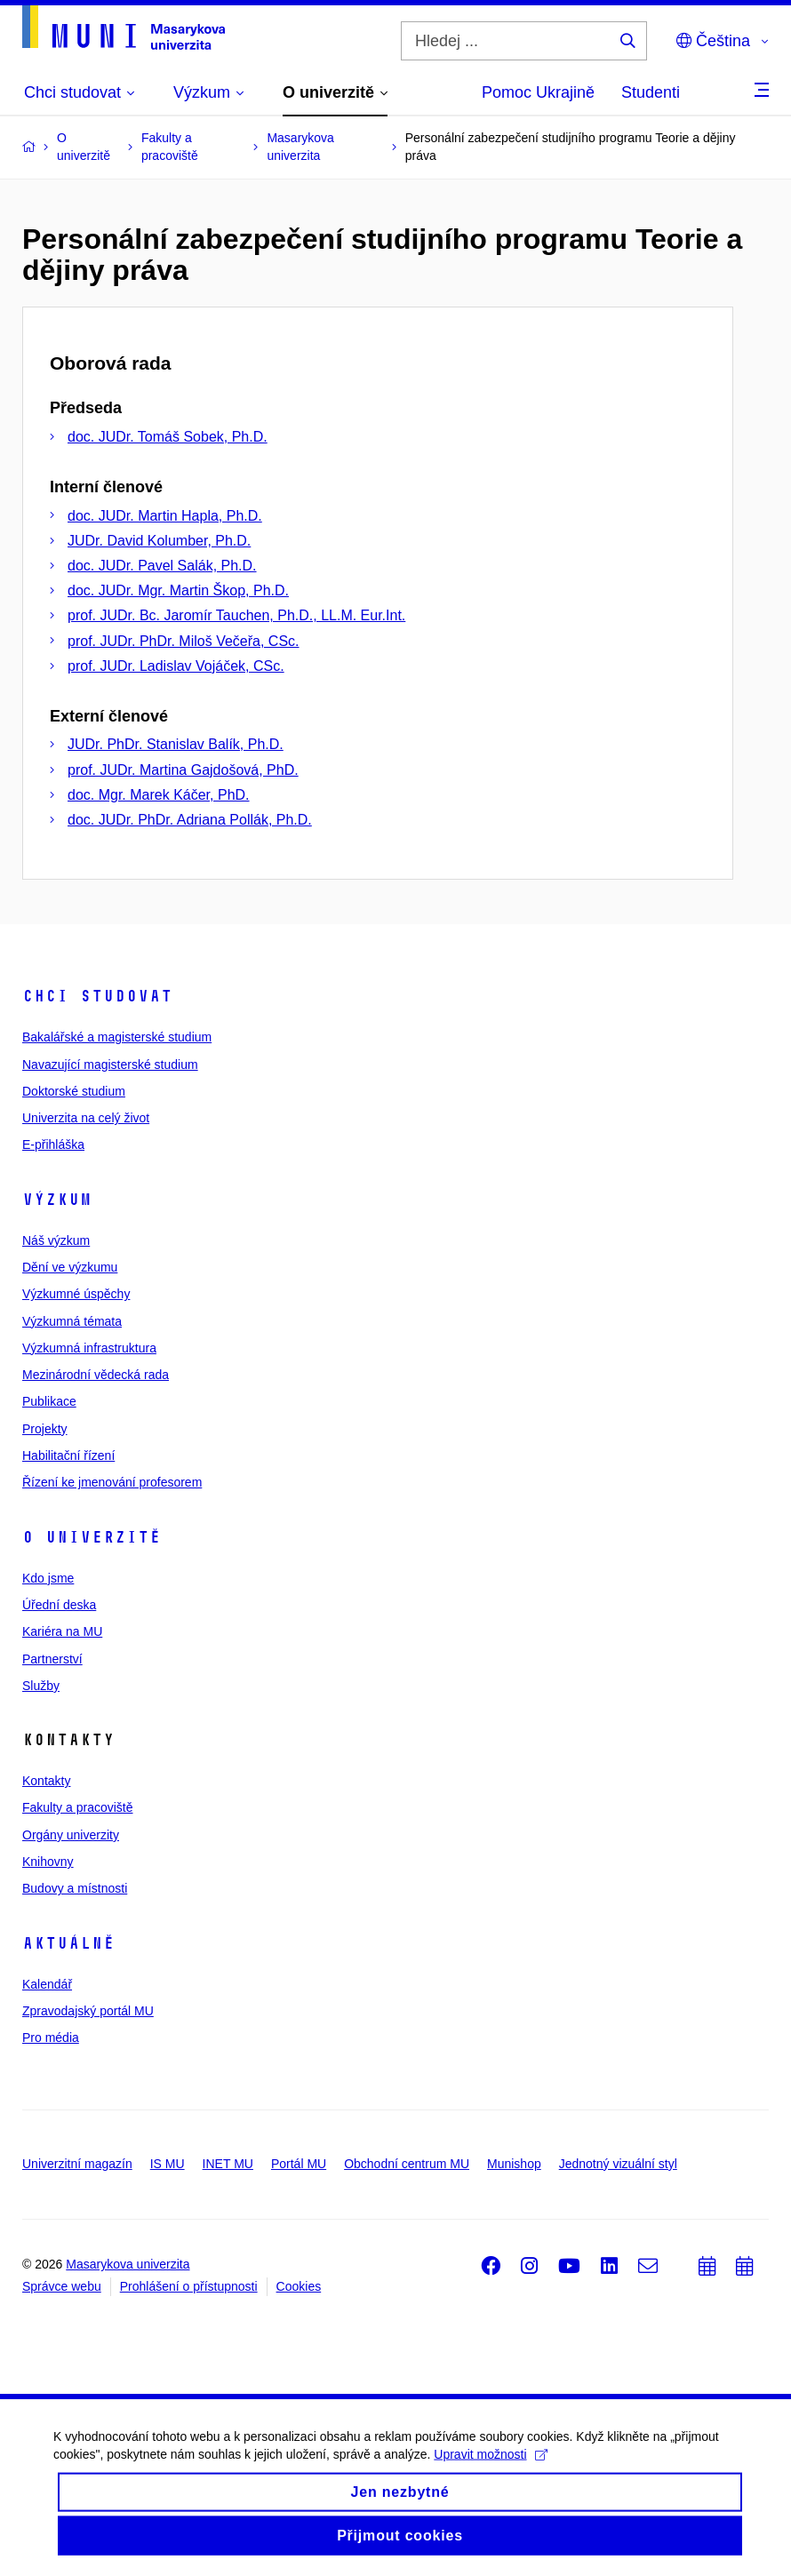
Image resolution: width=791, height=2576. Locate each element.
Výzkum (57, 1199)
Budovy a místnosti (74, 1888)
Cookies (299, 2286)
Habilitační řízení (68, 1455)
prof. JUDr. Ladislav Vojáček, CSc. (176, 666)
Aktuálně (68, 1943)
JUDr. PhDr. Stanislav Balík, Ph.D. (176, 744)
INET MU (228, 2164)
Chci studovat (97, 996)
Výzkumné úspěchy (76, 1294)
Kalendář (47, 1984)
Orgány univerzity (70, 1835)
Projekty (45, 1429)
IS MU (167, 2164)
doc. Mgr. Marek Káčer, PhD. (159, 794)
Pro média (50, 2037)
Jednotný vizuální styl (618, 2164)
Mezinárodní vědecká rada (95, 1375)
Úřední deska (59, 1605)
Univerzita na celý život (85, 1118)
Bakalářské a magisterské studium (117, 1037)
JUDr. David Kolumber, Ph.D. (159, 540)
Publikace (49, 1401)
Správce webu (61, 2286)
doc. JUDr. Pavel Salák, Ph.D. (162, 565)
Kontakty (46, 1781)
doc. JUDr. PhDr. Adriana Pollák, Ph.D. (190, 819)
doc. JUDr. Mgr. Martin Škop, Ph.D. (178, 590)
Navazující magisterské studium (110, 1064)
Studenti (650, 92)
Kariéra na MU (62, 1631)
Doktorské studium (73, 1091)
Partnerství (52, 1659)
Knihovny (48, 1861)
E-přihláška (53, 1144)
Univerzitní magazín (77, 2164)
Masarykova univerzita (127, 2264)
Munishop (514, 2164)
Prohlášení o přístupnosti (189, 2286)
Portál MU (298, 2164)
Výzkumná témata (72, 1321)
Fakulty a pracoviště (77, 1807)
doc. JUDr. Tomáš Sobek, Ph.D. (168, 436)
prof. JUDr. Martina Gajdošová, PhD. (183, 770)
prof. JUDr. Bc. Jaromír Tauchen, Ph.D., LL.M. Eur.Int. (236, 615)
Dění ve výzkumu (69, 1267)
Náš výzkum (56, 1240)
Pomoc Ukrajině (538, 92)
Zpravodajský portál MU (88, 2011)
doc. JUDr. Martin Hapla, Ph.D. (165, 515)
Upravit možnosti (490, 2467)
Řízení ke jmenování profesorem (112, 1482)
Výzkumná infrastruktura (89, 1348)
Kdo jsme (48, 1578)
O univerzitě (91, 1537)
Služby (41, 1686)
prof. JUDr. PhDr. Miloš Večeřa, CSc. (184, 641)
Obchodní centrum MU (406, 2164)
